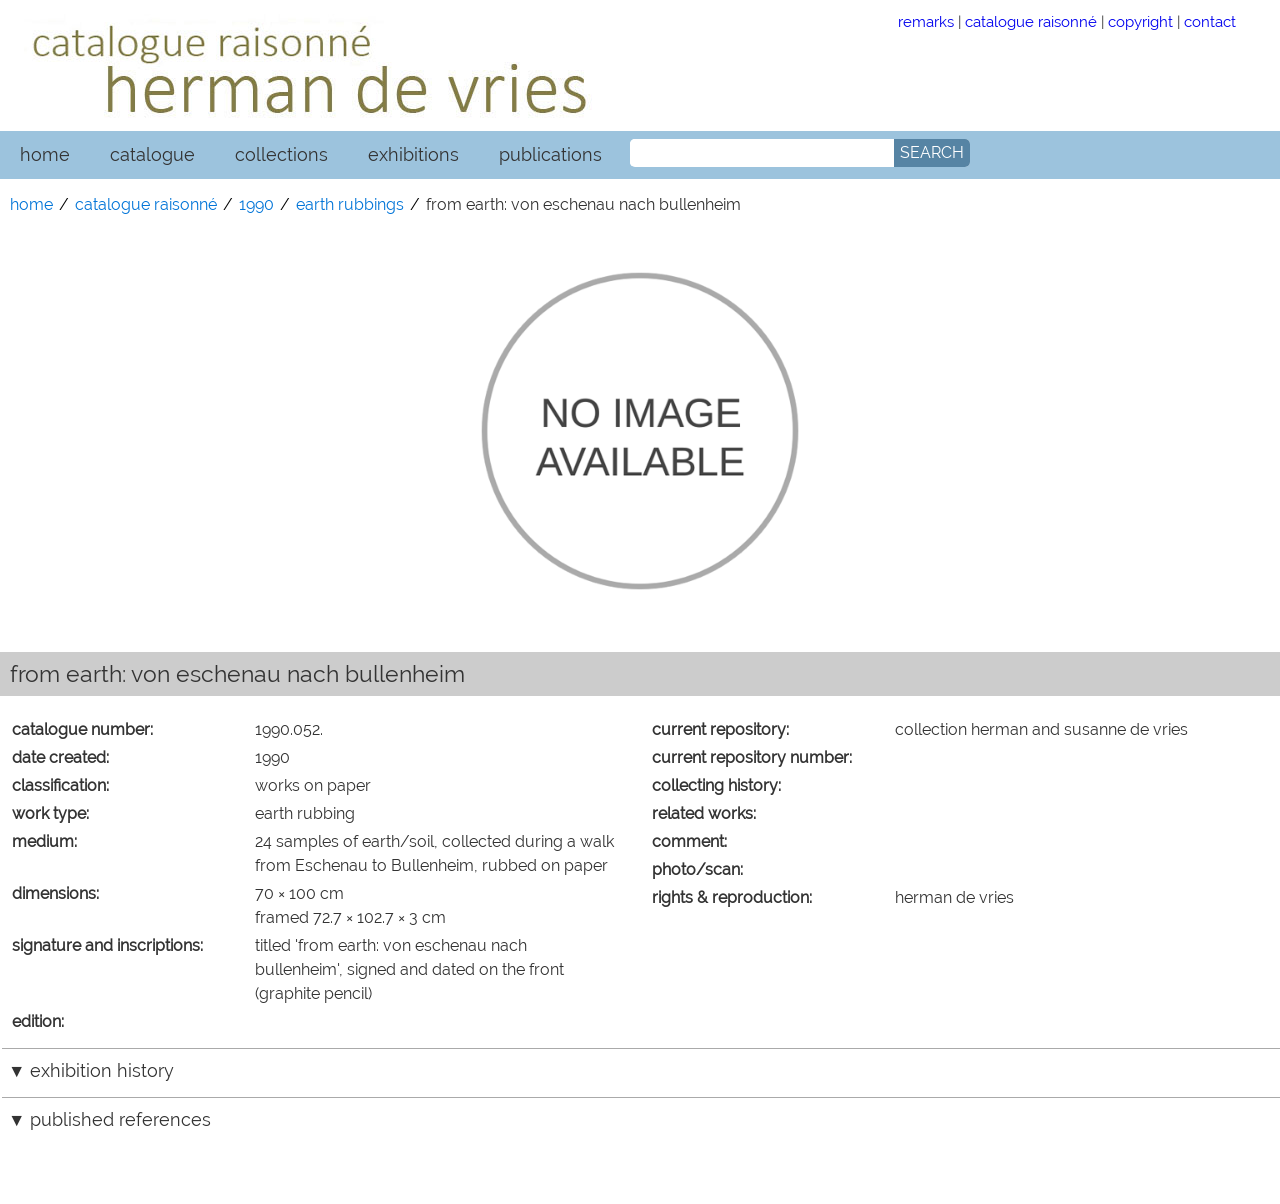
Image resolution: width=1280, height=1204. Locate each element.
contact (1210, 21)
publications (550, 154)
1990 (256, 204)
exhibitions (413, 154)
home (45, 154)
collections (281, 154)
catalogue (152, 154)
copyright (1140, 21)
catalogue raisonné (1031, 21)
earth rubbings (350, 204)
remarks (926, 21)
